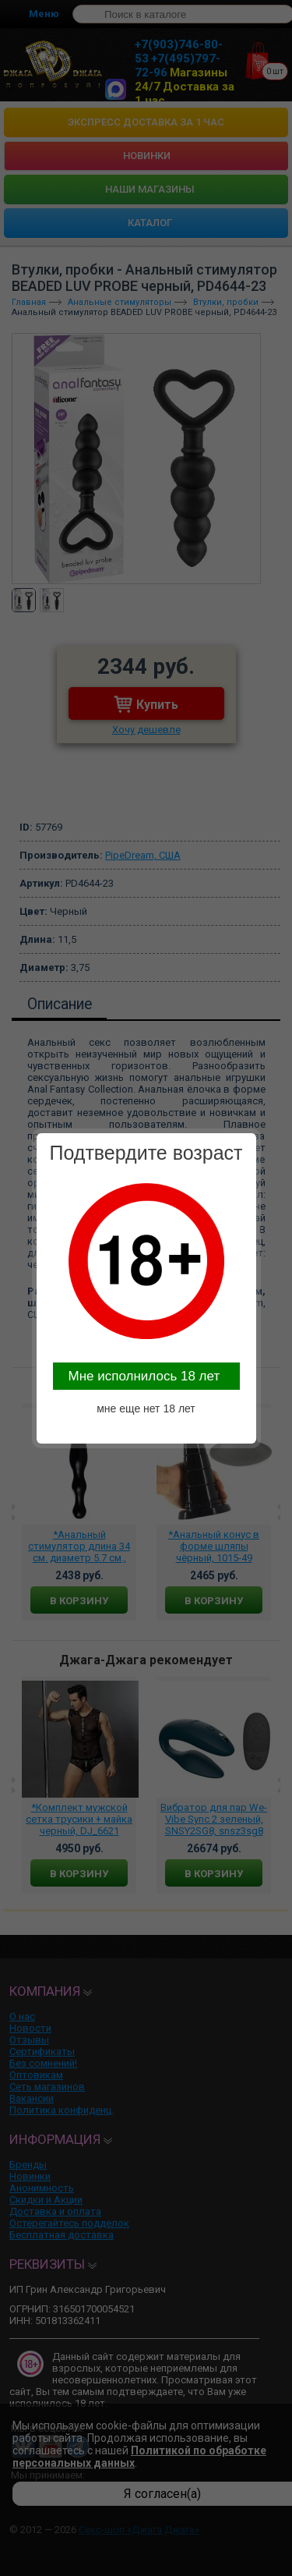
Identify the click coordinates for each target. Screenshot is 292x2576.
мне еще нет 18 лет (146, 1408)
